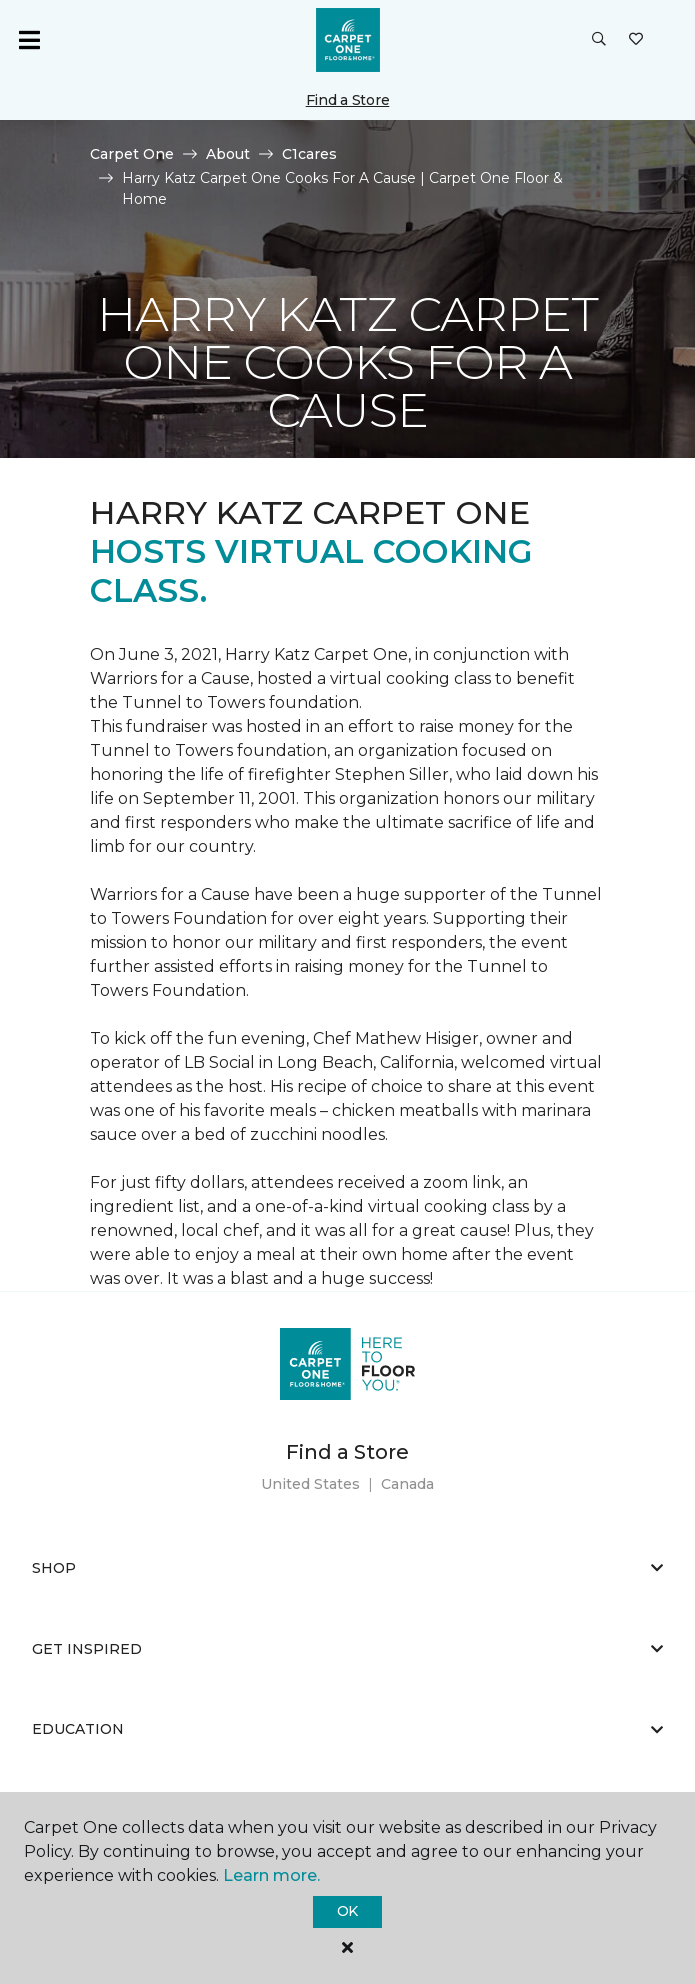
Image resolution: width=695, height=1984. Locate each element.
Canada (407, 1484)
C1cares (309, 154)
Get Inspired (347, 1649)
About (228, 154)
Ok (347, 1911)
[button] (599, 40)
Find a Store (348, 100)
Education (347, 1729)
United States (310, 1484)
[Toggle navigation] (29, 40)
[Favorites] (636, 40)
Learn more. (271, 1875)
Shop (347, 1568)
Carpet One (132, 154)
